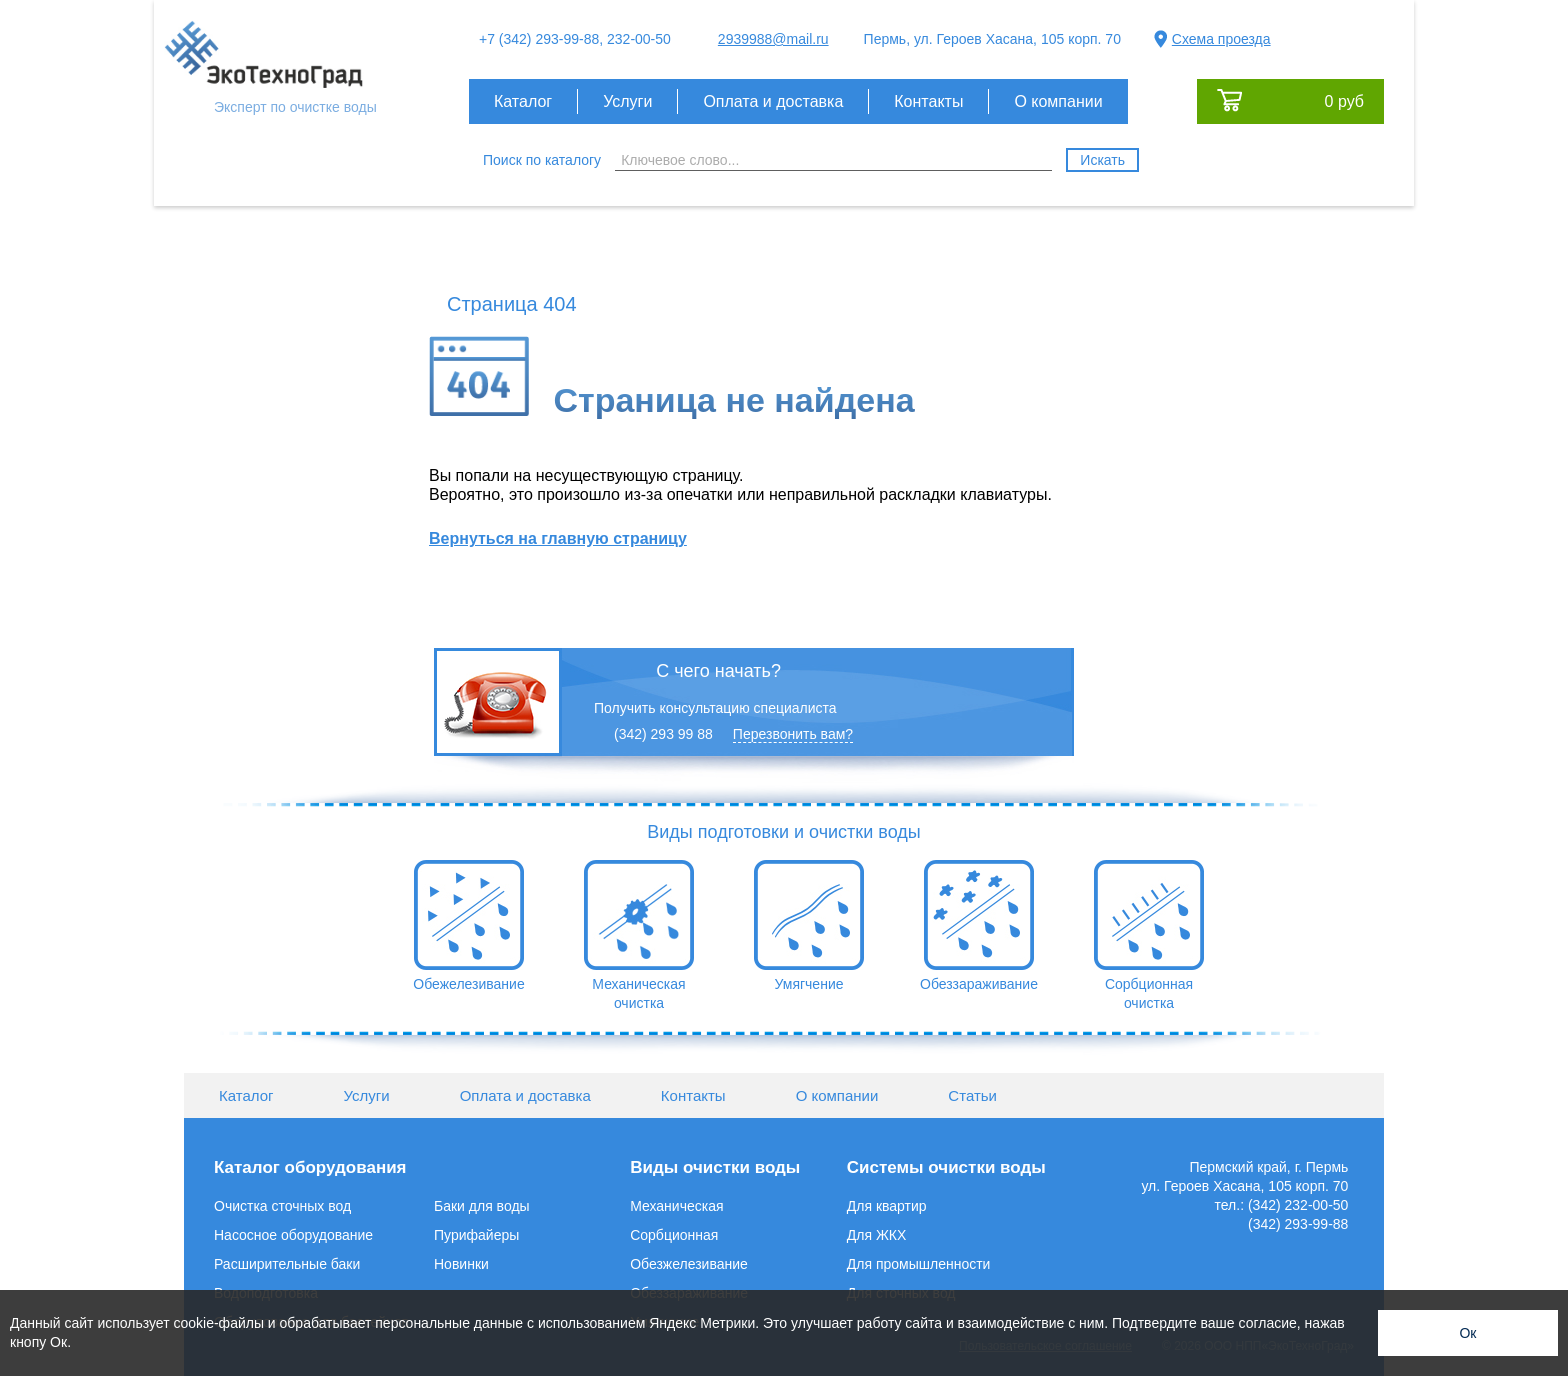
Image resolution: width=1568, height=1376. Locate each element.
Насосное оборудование (293, 1235)
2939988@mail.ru (773, 39)
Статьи (972, 1095)
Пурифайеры (476, 1235)
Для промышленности (919, 1264)
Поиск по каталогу (542, 160)
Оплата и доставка (773, 101)
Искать (1102, 160)
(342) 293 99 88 (663, 734)
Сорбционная (674, 1235)
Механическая (676, 1206)
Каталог (523, 101)
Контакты (928, 101)
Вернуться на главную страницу (558, 538)
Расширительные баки (287, 1264)
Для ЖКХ (877, 1235)
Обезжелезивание (689, 1264)
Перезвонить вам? (793, 734)
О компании (1058, 101)
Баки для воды (482, 1206)
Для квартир (887, 1206)
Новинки (461, 1264)
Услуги (627, 101)
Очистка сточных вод (282, 1206)
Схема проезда (1221, 39)
